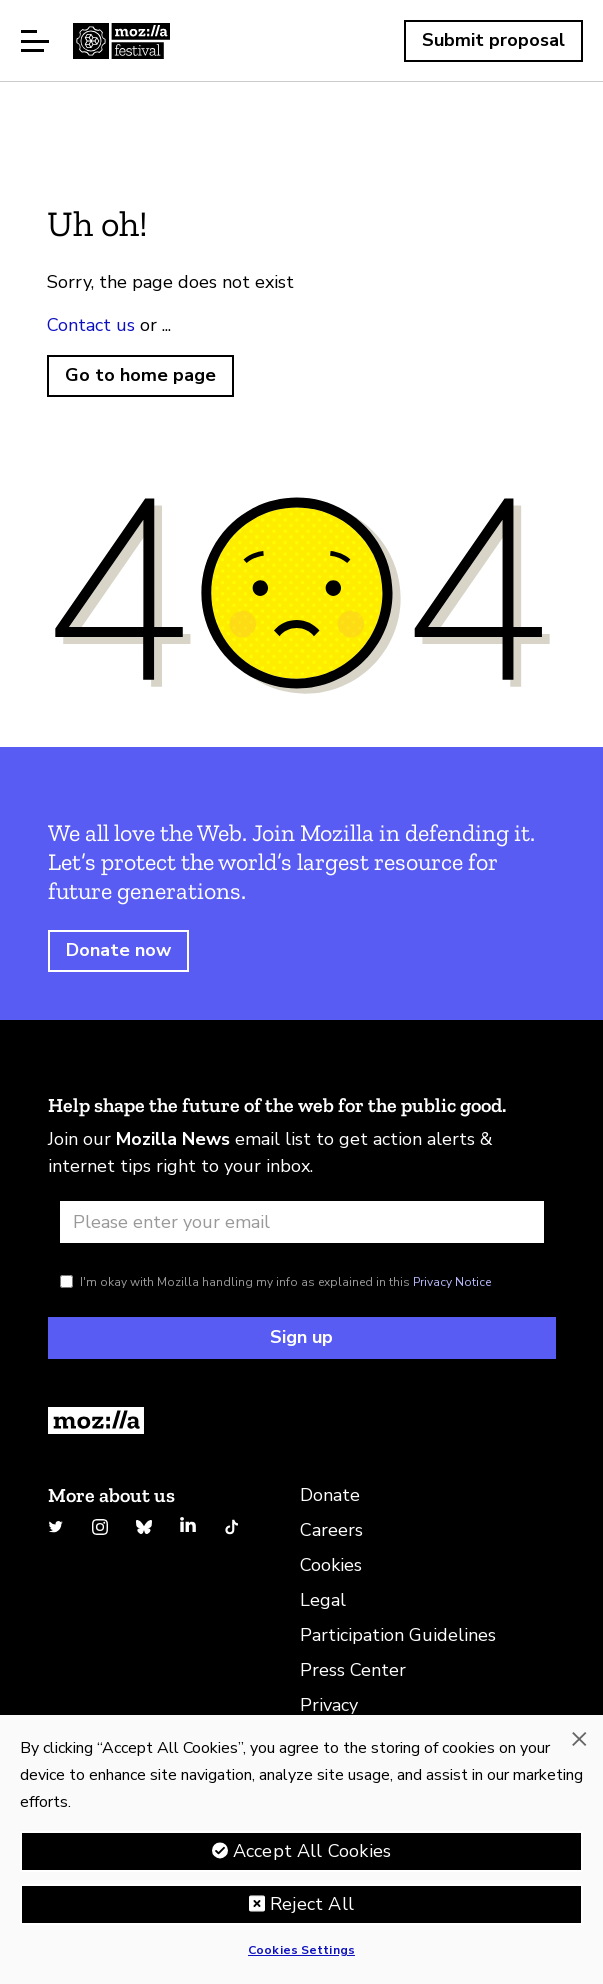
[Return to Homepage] (302, 1420)
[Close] (579, 1739)
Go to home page (140, 375)
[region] (301, 1849)
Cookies (331, 1565)
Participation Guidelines (398, 1635)
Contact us (91, 325)
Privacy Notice (452, 1282)
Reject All (312, 1904)
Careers (331, 1530)
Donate (330, 1495)
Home (121, 41)
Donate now (118, 950)
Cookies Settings (301, 1950)
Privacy (329, 1705)
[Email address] (302, 1222)
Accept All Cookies (312, 1851)
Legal (323, 1600)
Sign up (301, 1337)
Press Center (353, 1670)
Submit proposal (493, 40)
